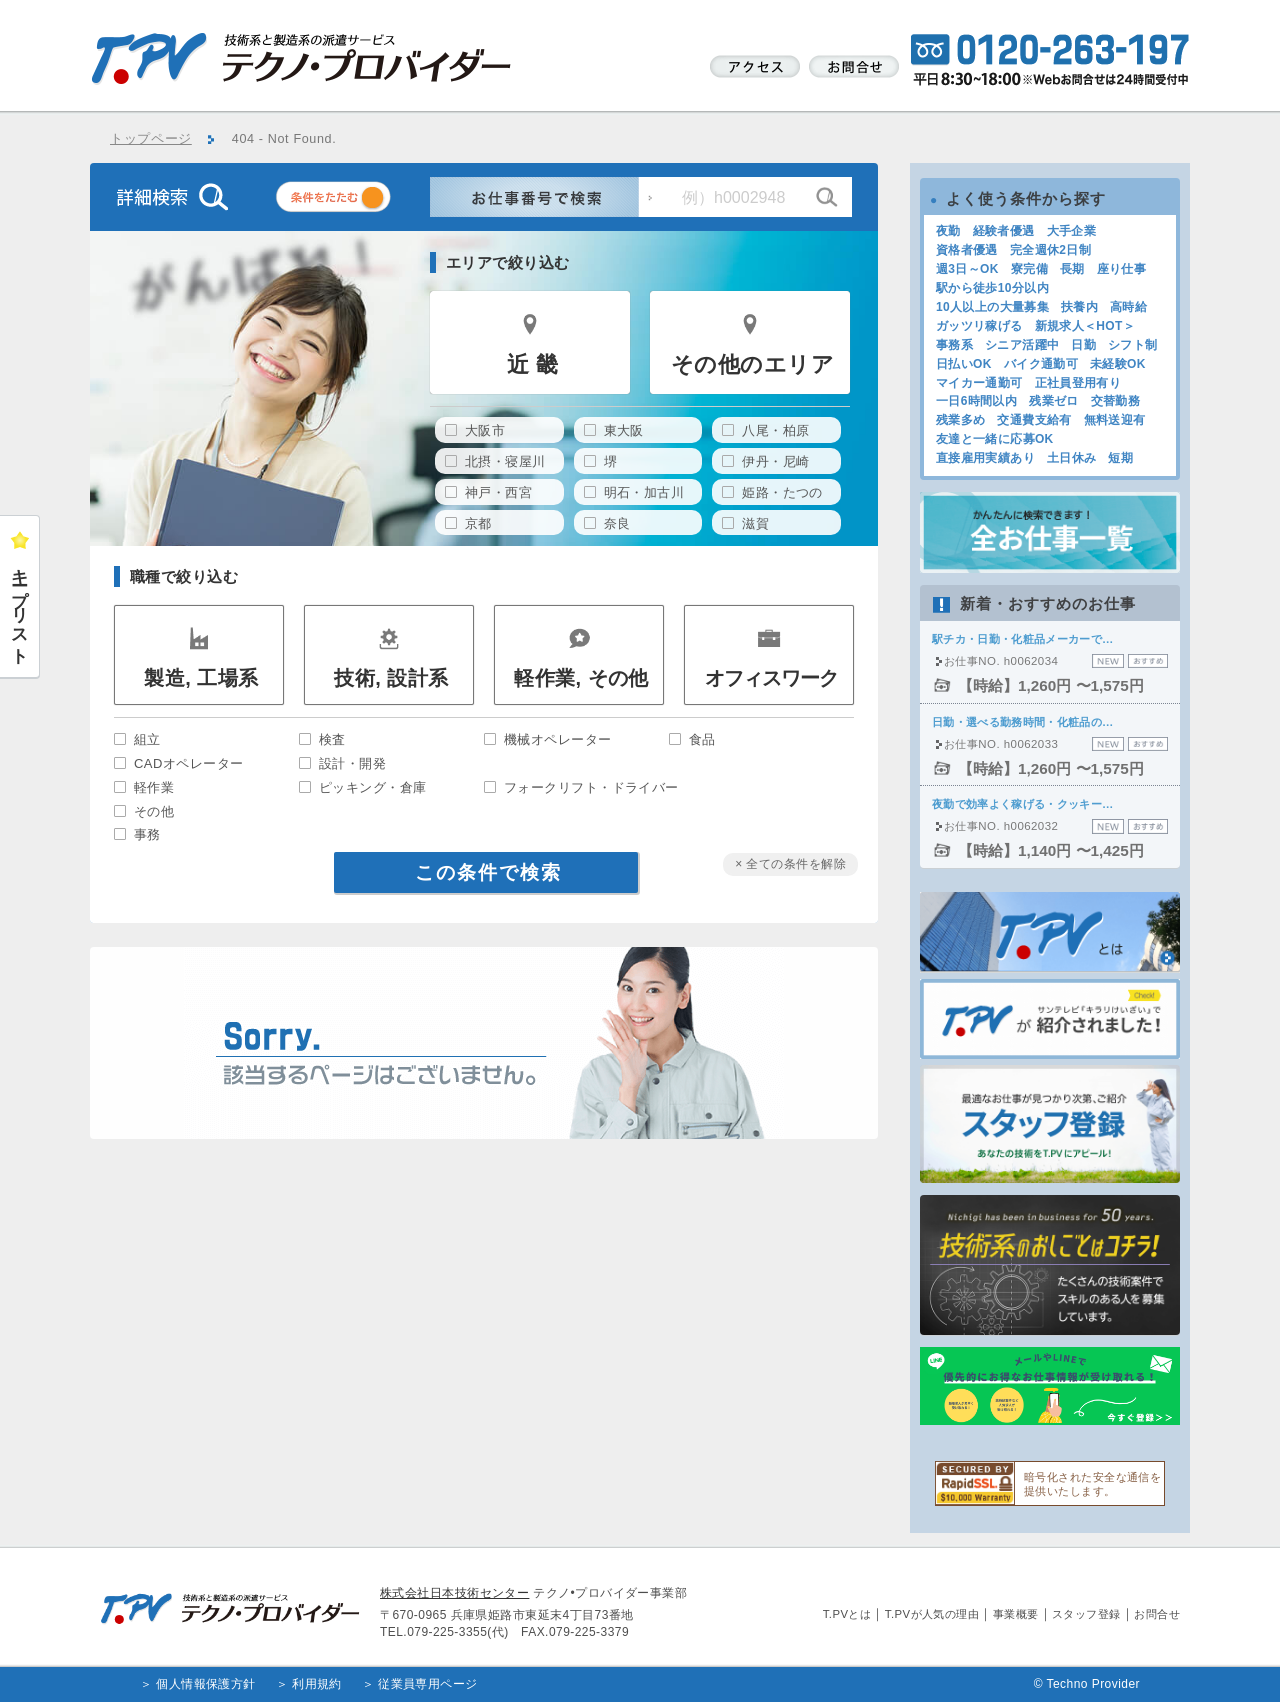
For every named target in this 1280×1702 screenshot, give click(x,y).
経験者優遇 (1004, 231)
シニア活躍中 (1022, 345)
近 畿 (532, 364)
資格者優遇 (967, 250)
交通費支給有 (1034, 420)
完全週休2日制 (1050, 250)
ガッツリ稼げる (979, 326)
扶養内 (1079, 307)
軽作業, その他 (581, 678)
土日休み (1071, 458)
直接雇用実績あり (985, 458)
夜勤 (948, 231)
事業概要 (1016, 1614)
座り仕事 (1121, 269)
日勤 (1083, 345)
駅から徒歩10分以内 (992, 288)
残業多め (960, 420)
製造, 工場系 (201, 678)
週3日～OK (967, 269)
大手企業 (1071, 231)
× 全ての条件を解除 (790, 864)
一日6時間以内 (976, 401)
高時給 (1128, 307)
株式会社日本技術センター (454, 1593)
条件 (358, 200)
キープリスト (20, 607)
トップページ (151, 139)
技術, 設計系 (391, 678)
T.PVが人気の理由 (932, 1614)
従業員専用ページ (428, 1684)
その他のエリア (752, 364)
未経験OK (1118, 364)
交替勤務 (1115, 401)
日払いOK (964, 364)
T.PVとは (847, 1614)
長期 (1072, 269)
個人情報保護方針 (206, 1684)
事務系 (954, 345)
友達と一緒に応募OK (995, 439)
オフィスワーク (771, 678)
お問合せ (1157, 1614)
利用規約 (317, 1684)
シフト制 (1132, 345)
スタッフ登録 (1086, 1614)
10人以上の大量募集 (992, 307)
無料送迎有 (1115, 420)
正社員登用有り (1078, 383)
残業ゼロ (1053, 401)
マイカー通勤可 (979, 383)
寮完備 (1029, 269)
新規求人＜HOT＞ (1085, 326)
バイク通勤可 (1041, 364)
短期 (1120, 458)
